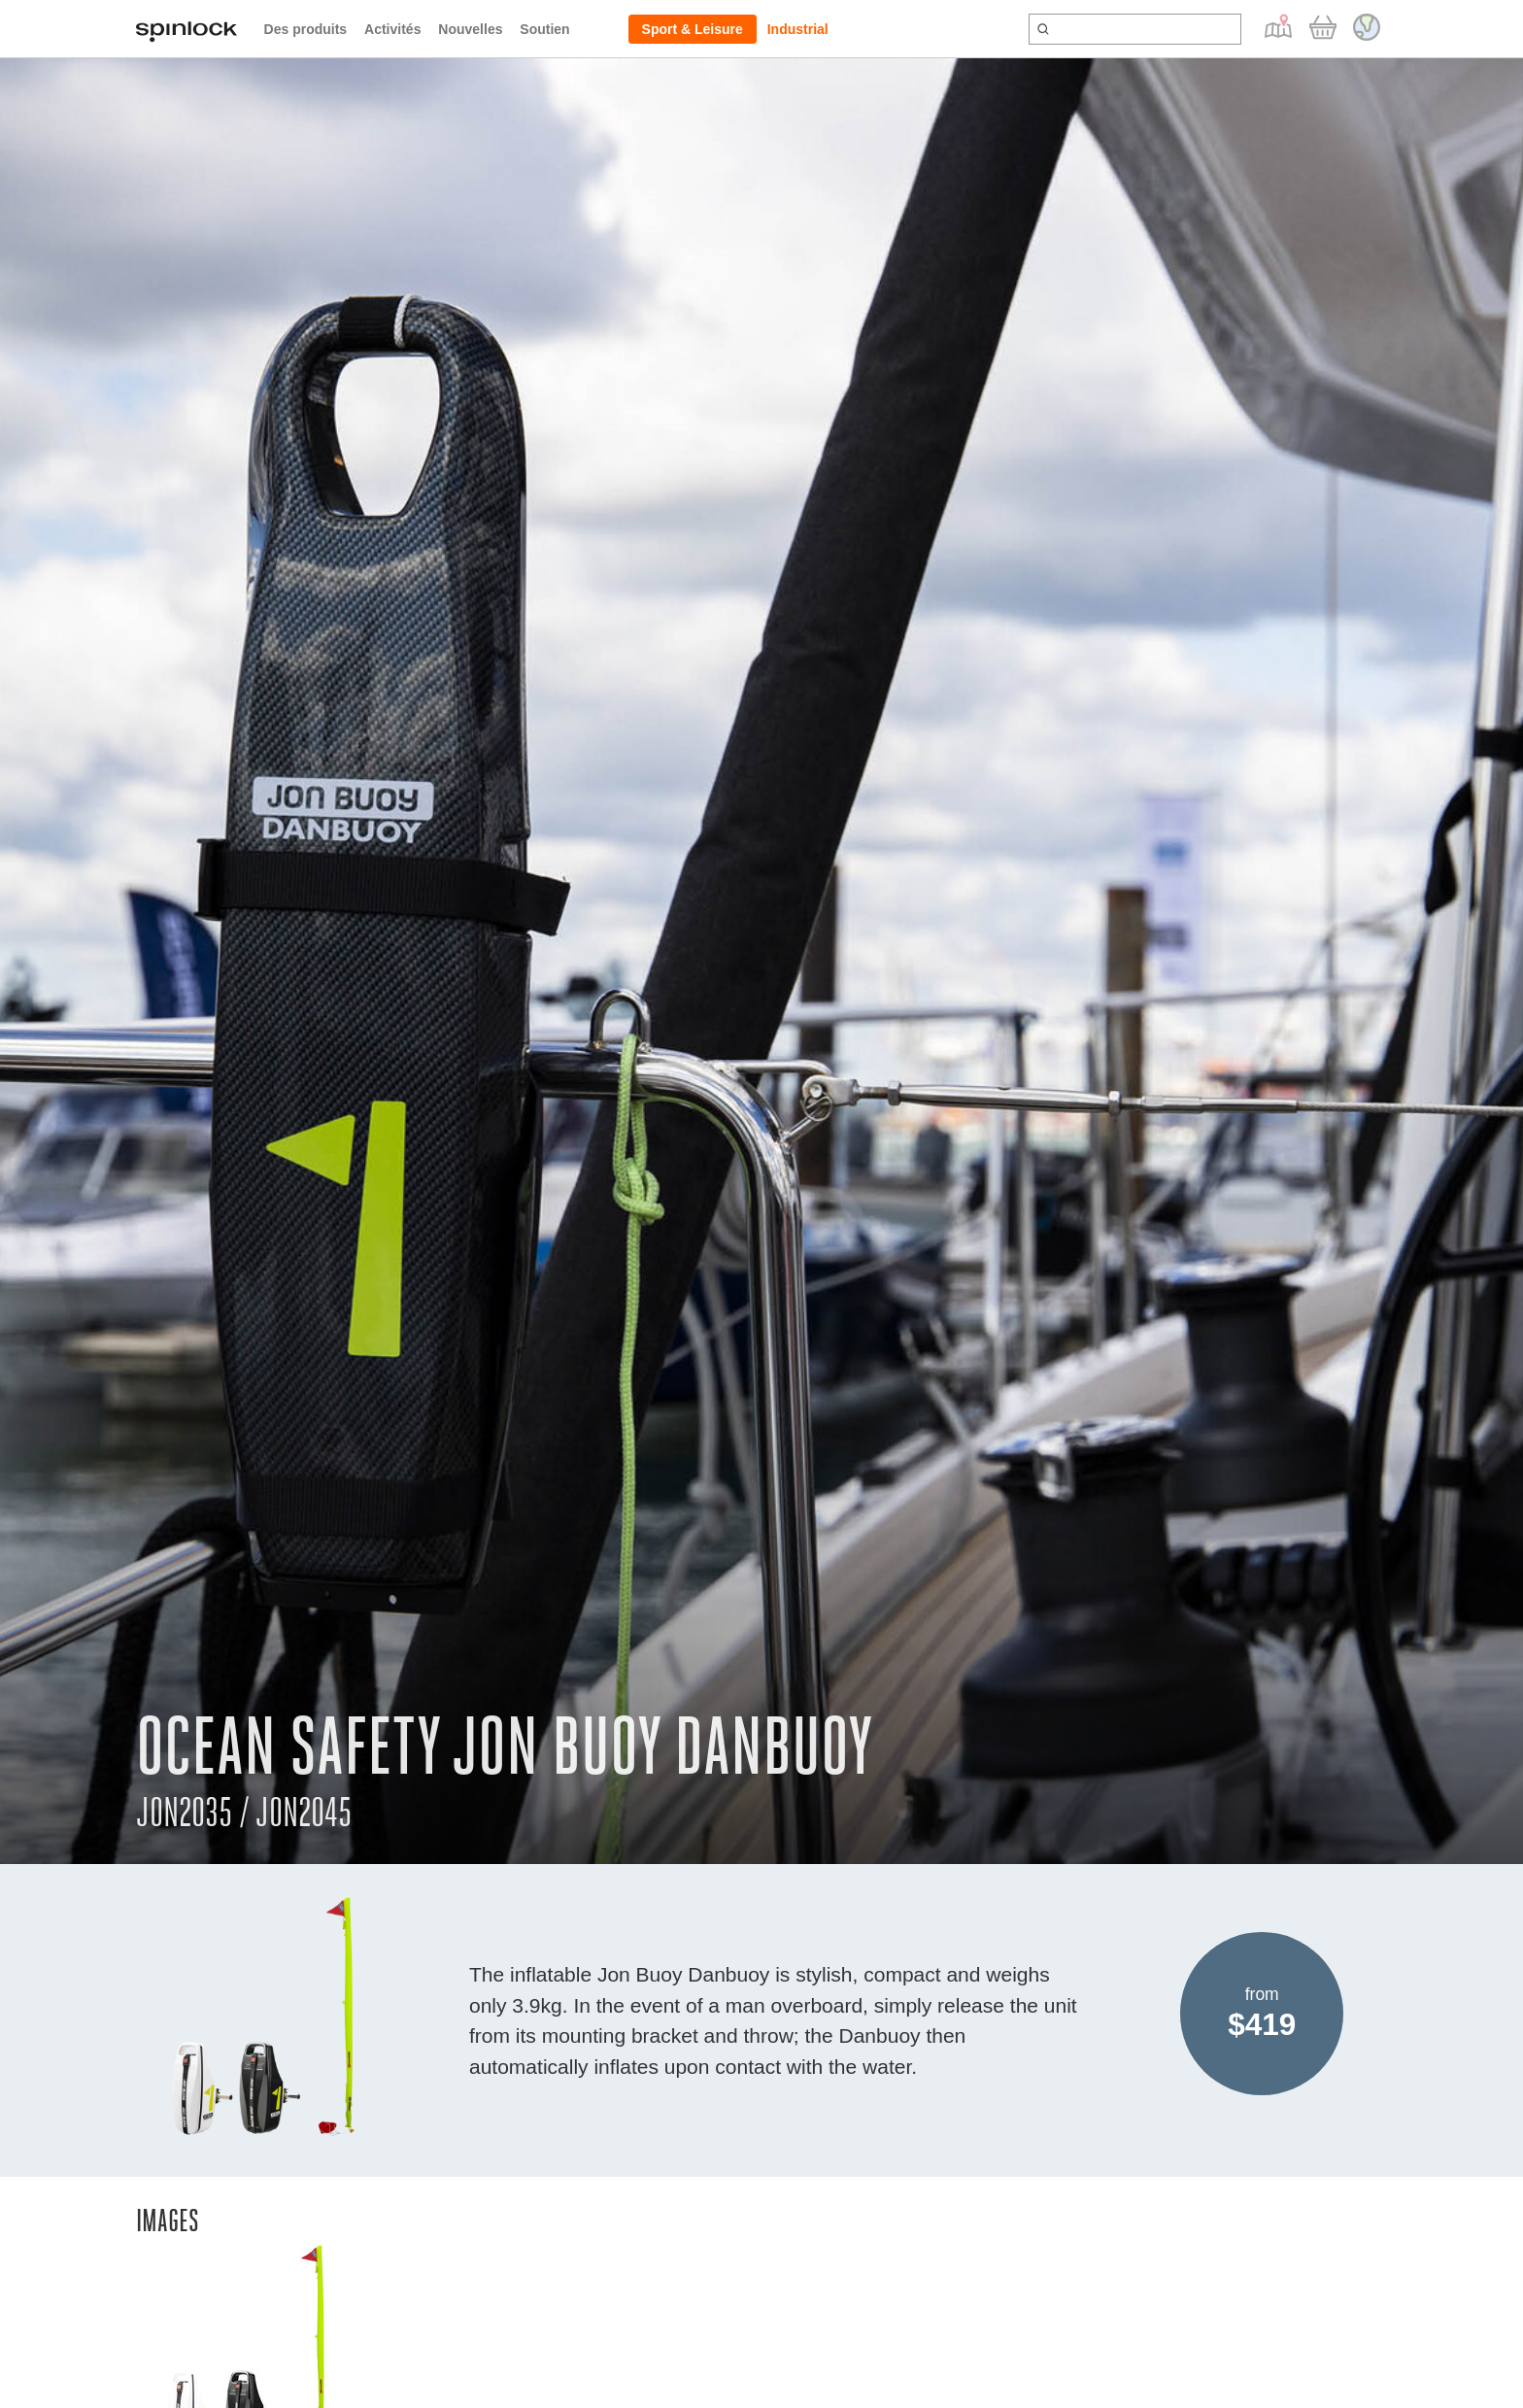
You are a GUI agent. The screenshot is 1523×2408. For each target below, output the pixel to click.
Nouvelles (470, 29)
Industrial (798, 29)
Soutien (544, 29)
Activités (392, 29)
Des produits (306, 29)
